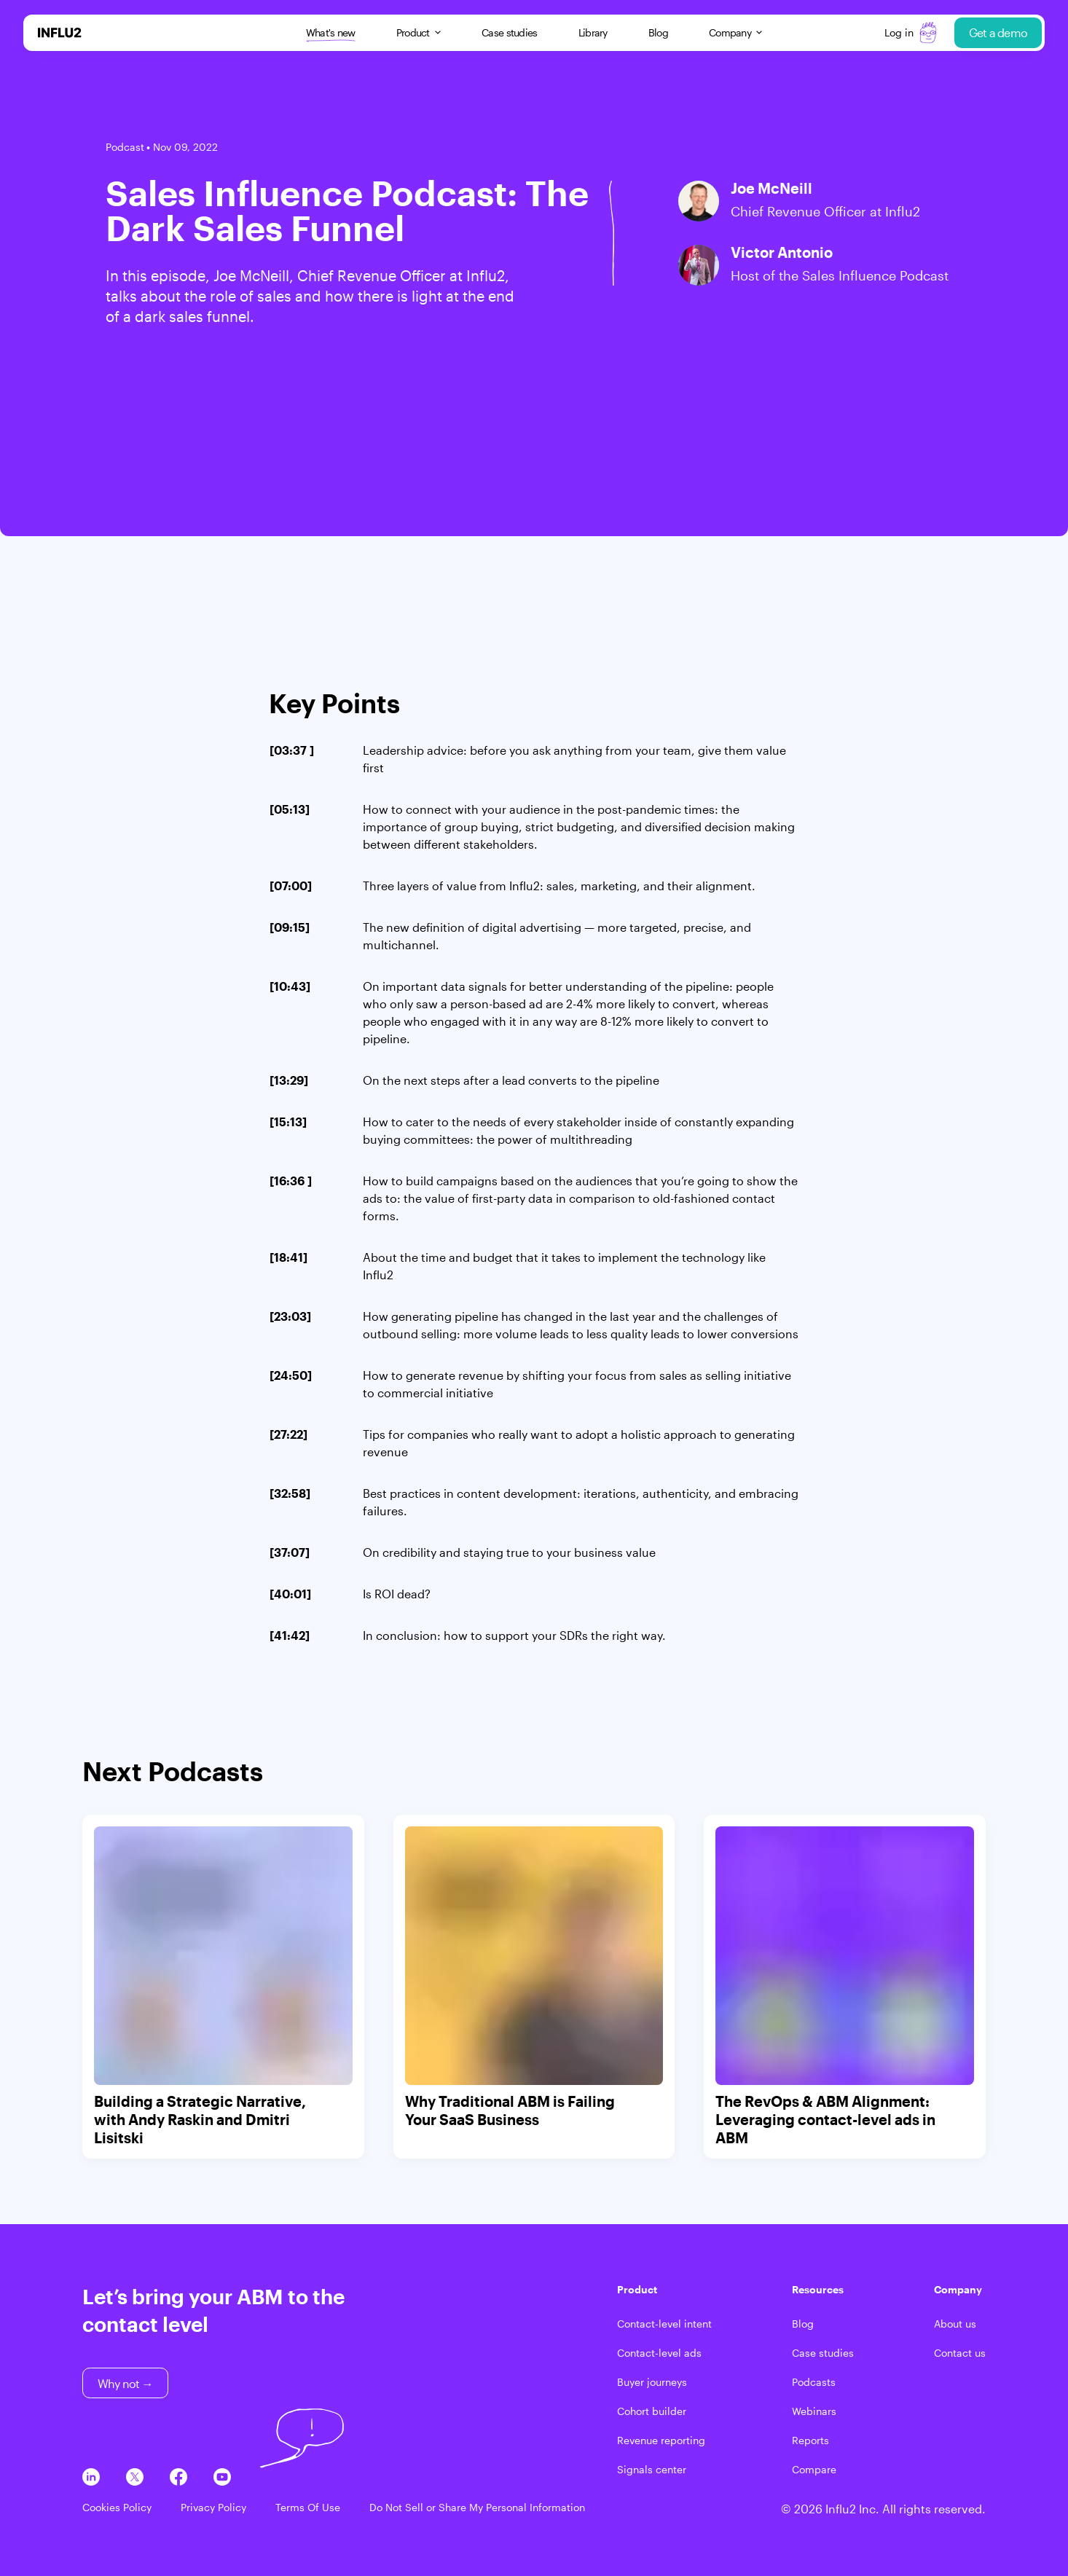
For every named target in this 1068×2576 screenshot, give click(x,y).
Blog (658, 32)
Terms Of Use (307, 2507)
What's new (331, 33)
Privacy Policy (213, 2507)
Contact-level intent (664, 2323)
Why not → (125, 2383)
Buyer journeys (652, 2382)
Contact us (960, 2353)
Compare (814, 2469)
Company (735, 32)
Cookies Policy (117, 2507)
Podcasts (814, 2382)
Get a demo (998, 32)
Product (418, 32)
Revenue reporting (661, 2440)
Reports (810, 2440)
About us (955, 2323)
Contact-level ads (659, 2353)
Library (593, 32)
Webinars (814, 2411)
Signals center (651, 2469)
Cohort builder (651, 2411)
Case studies (510, 32)
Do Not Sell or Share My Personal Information (477, 2507)
